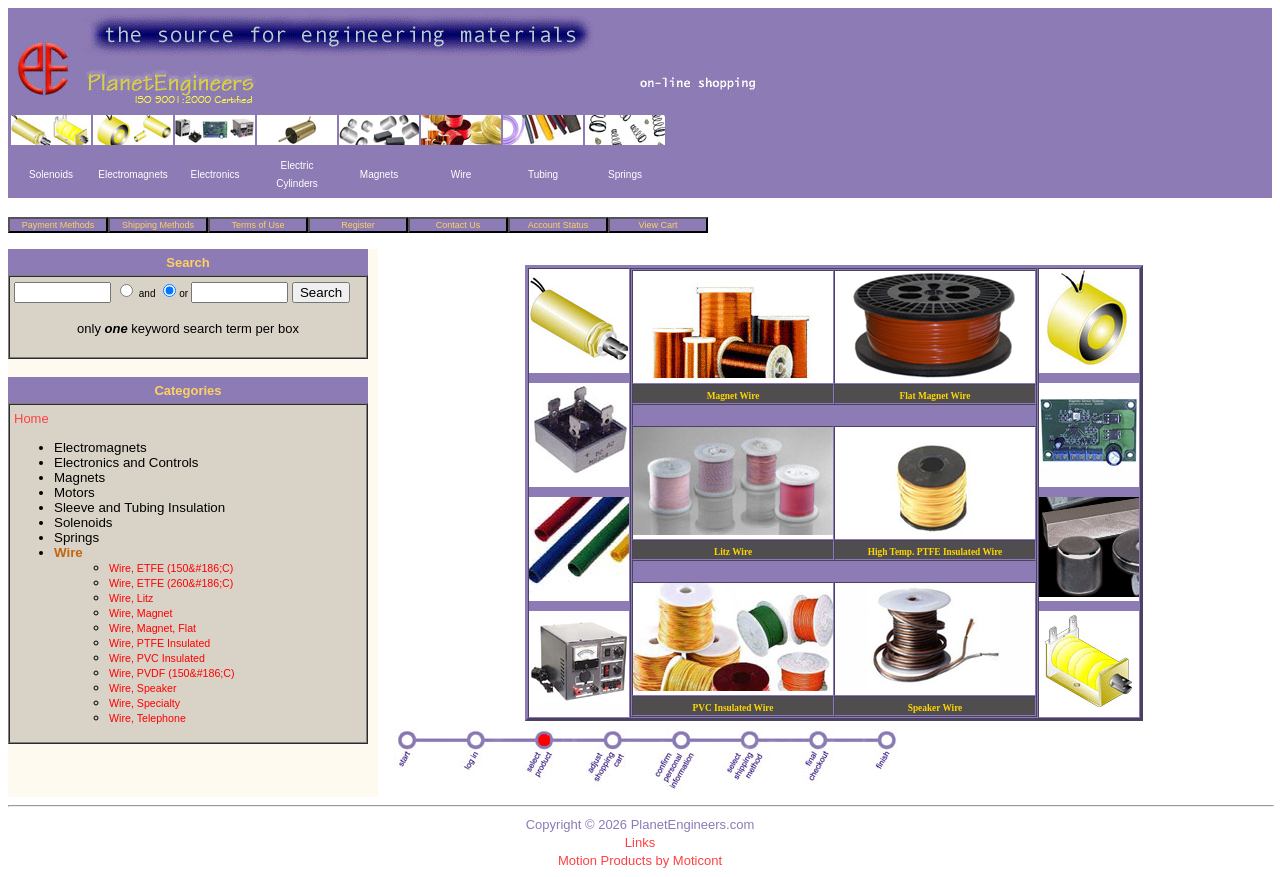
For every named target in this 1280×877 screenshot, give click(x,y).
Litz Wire (733, 552)
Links (640, 842)
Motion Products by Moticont (640, 860)
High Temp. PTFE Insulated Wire (935, 552)
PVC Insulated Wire (733, 708)
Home (31, 418)
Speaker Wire (935, 708)
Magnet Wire (733, 396)
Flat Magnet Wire (935, 396)
